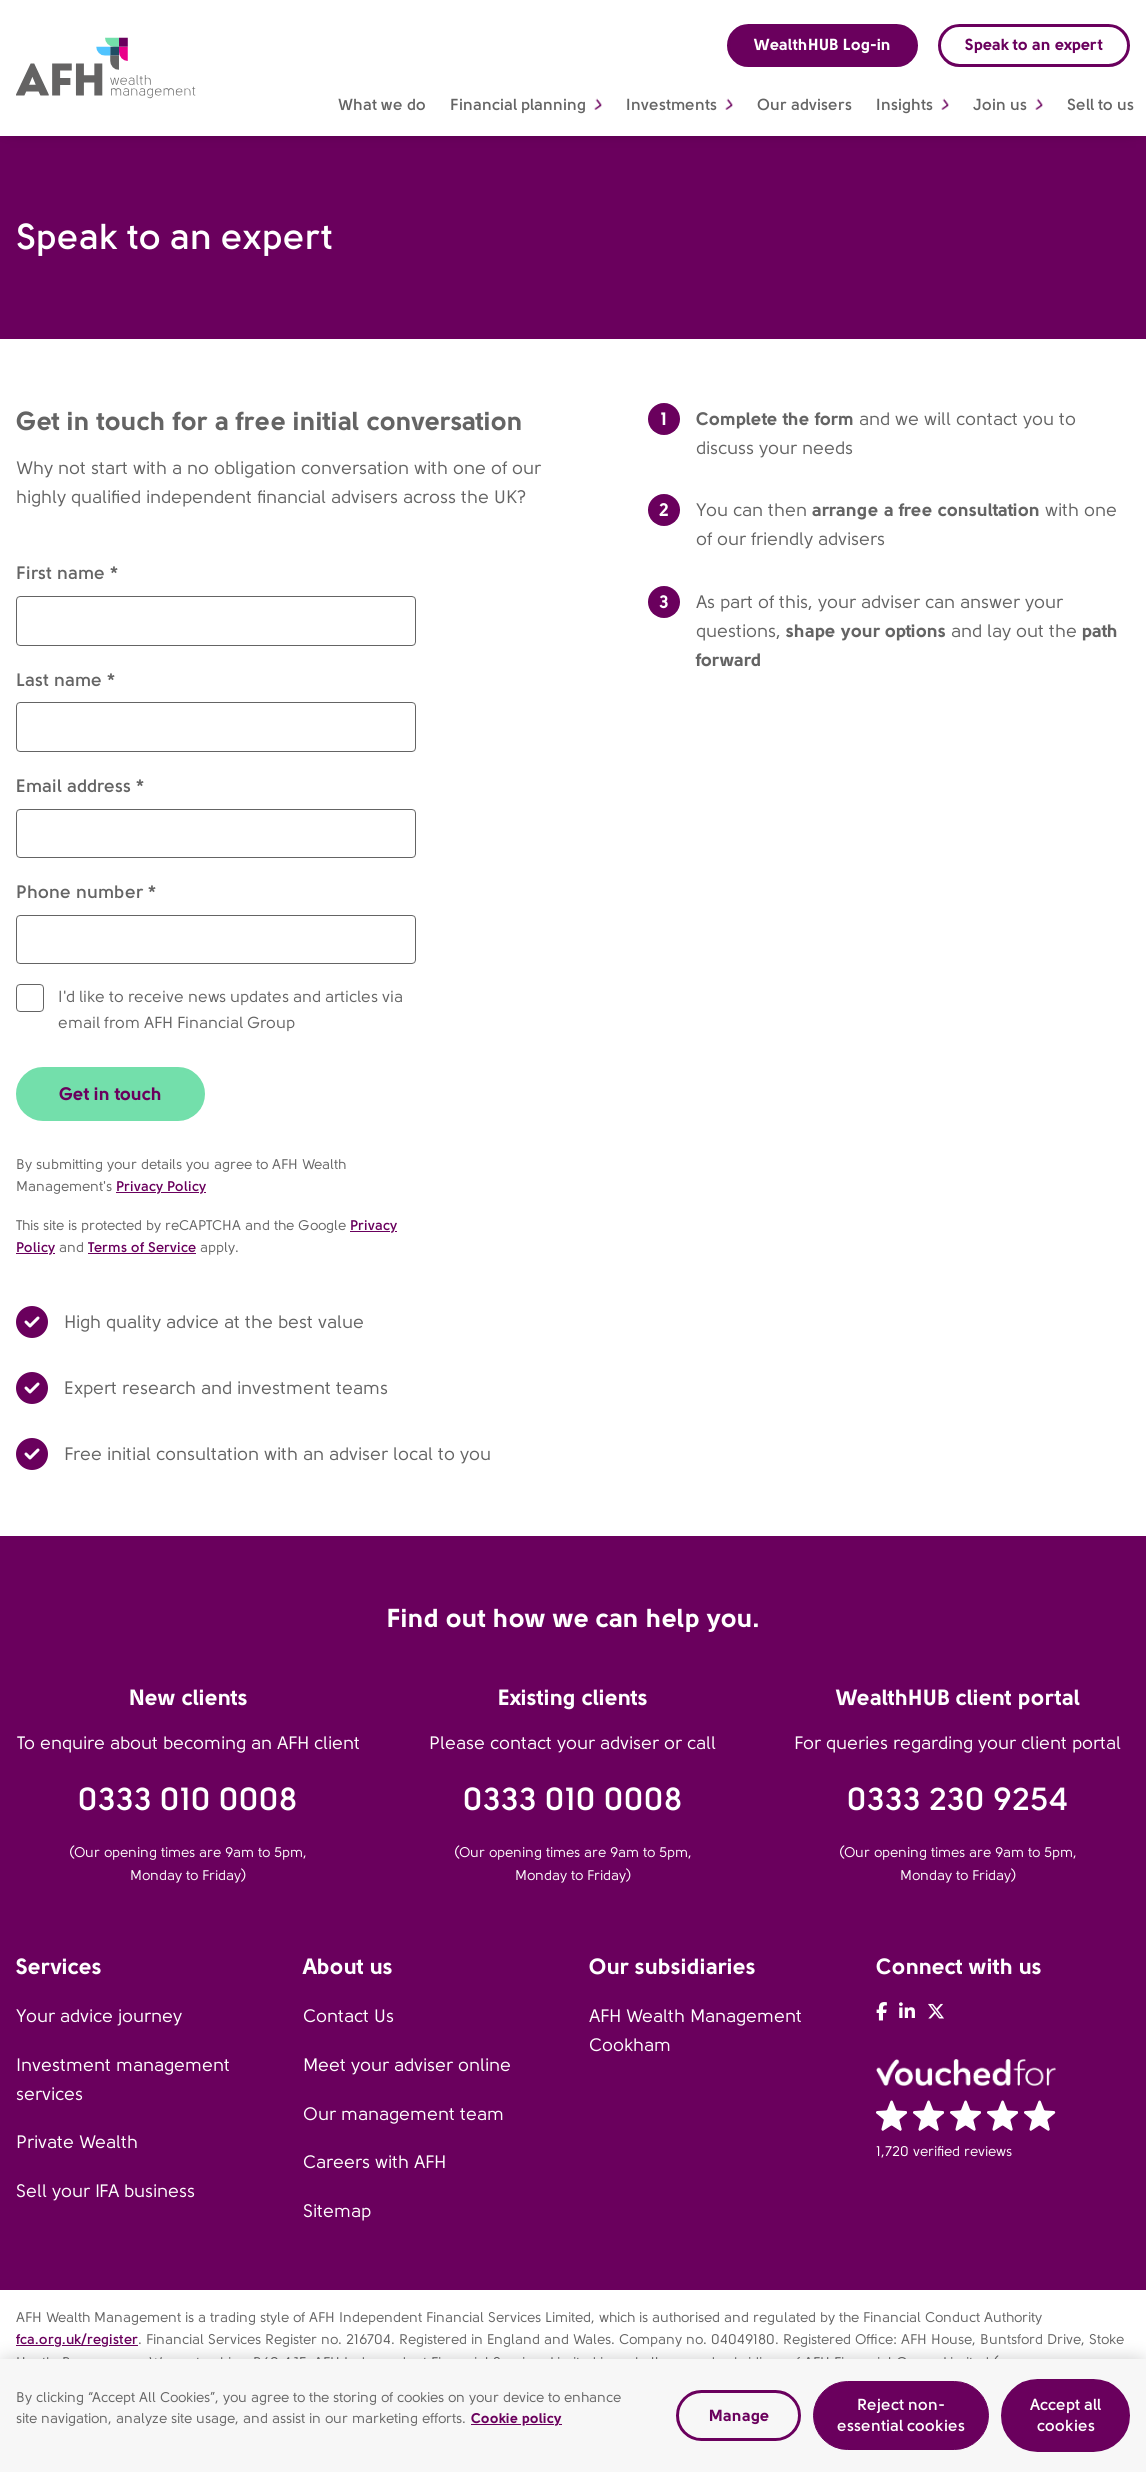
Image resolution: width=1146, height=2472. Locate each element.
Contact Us (348, 2016)
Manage (739, 2415)
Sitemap (337, 2211)
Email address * (80, 785)
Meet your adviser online (407, 2065)
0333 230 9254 (957, 1799)
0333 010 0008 (188, 1799)
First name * (67, 572)
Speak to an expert (1034, 44)
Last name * (65, 679)
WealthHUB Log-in (822, 44)
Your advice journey (99, 2016)
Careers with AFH (374, 2162)
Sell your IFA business (105, 2191)
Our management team (403, 2114)
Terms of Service (142, 1247)
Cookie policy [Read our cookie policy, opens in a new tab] (516, 2419)
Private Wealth (77, 2142)
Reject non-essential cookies (901, 2415)
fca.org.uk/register (77, 2339)
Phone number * (86, 891)
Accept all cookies (1065, 2415)
